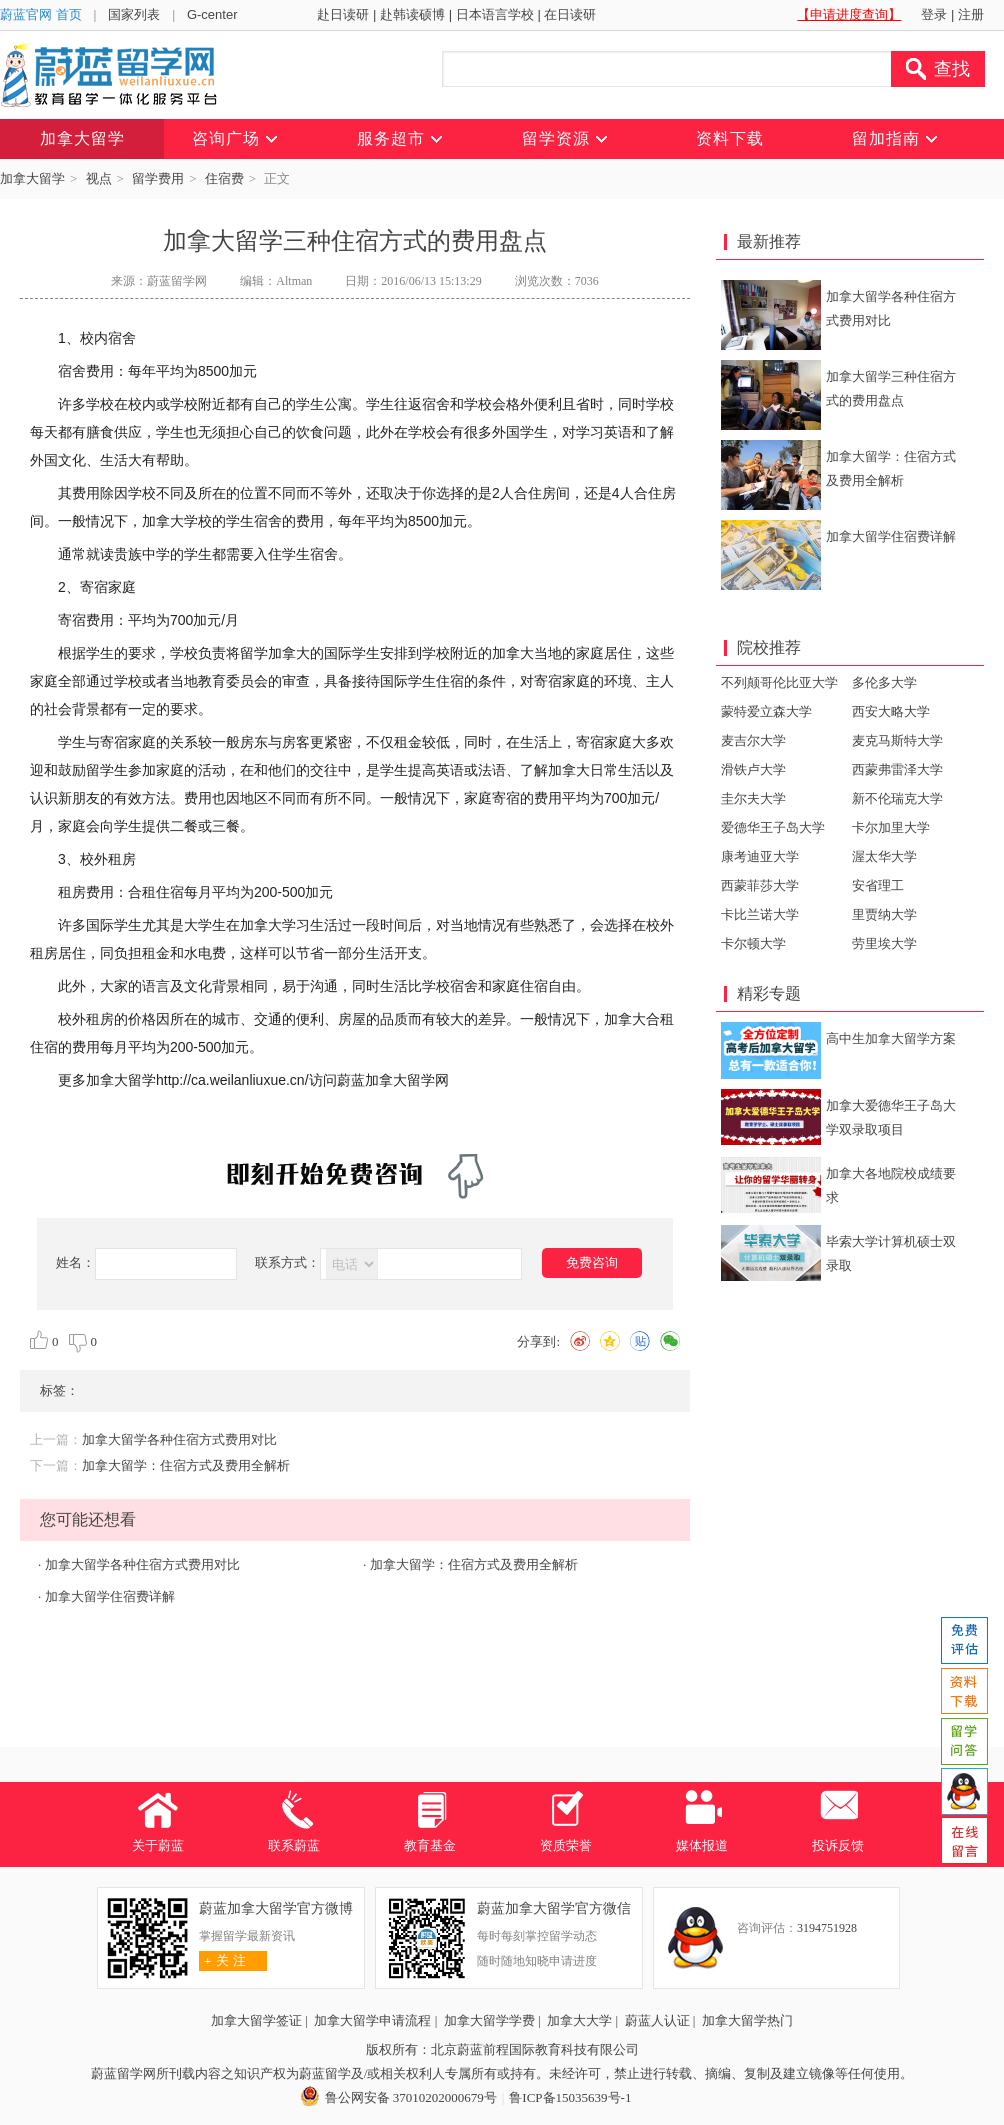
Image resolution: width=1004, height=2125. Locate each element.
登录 (934, 14)
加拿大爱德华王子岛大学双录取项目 (891, 1117)
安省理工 (878, 885)
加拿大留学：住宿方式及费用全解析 (186, 1465)
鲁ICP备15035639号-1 (570, 2097)
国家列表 (134, 14)
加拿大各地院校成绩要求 (891, 1185)
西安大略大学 (891, 711)
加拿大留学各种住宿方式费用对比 (179, 1439)
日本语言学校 (495, 14)
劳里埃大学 (884, 943)
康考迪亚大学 (760, 856)
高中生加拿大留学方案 (891, 1038)
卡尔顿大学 (753, 943)
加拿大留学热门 (747, 2020)
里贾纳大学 (884, 914)
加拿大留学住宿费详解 (110, 1596)
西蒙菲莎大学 (760, 885)
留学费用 (158, 178)
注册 (971, 14)
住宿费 (224, 178)
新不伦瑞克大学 (897, 798)
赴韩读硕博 (412, 14)
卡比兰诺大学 (760, 914)
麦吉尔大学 (753, 740)
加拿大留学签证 (256, 2020)
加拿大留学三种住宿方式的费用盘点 (891, 388)
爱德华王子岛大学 (773, 827)
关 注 (222, 1960)
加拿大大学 (579, 2020)
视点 (99, 178)
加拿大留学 (32, 178)
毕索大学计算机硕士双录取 (891, 1253)
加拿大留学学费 (489, 2020)
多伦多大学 (884, 682)
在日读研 (570, 14)
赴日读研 (343, 14)
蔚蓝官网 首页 (41, 14)
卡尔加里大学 (891, 827)
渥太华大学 (884, 856)
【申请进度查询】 (849, 14)
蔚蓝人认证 (657, 2020)
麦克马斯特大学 (897, 740)
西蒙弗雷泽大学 (897, 769)
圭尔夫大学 (753, 798)
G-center (212, 14)
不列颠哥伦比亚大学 (779, 682)
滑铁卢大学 (753, 769)
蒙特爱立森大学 (766, 711)
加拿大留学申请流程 (372, 2020)
